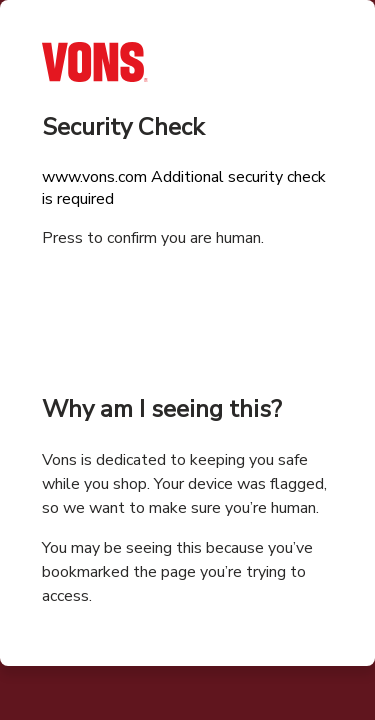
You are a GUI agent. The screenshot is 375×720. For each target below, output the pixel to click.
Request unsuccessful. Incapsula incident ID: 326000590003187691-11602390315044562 (187, 360)
